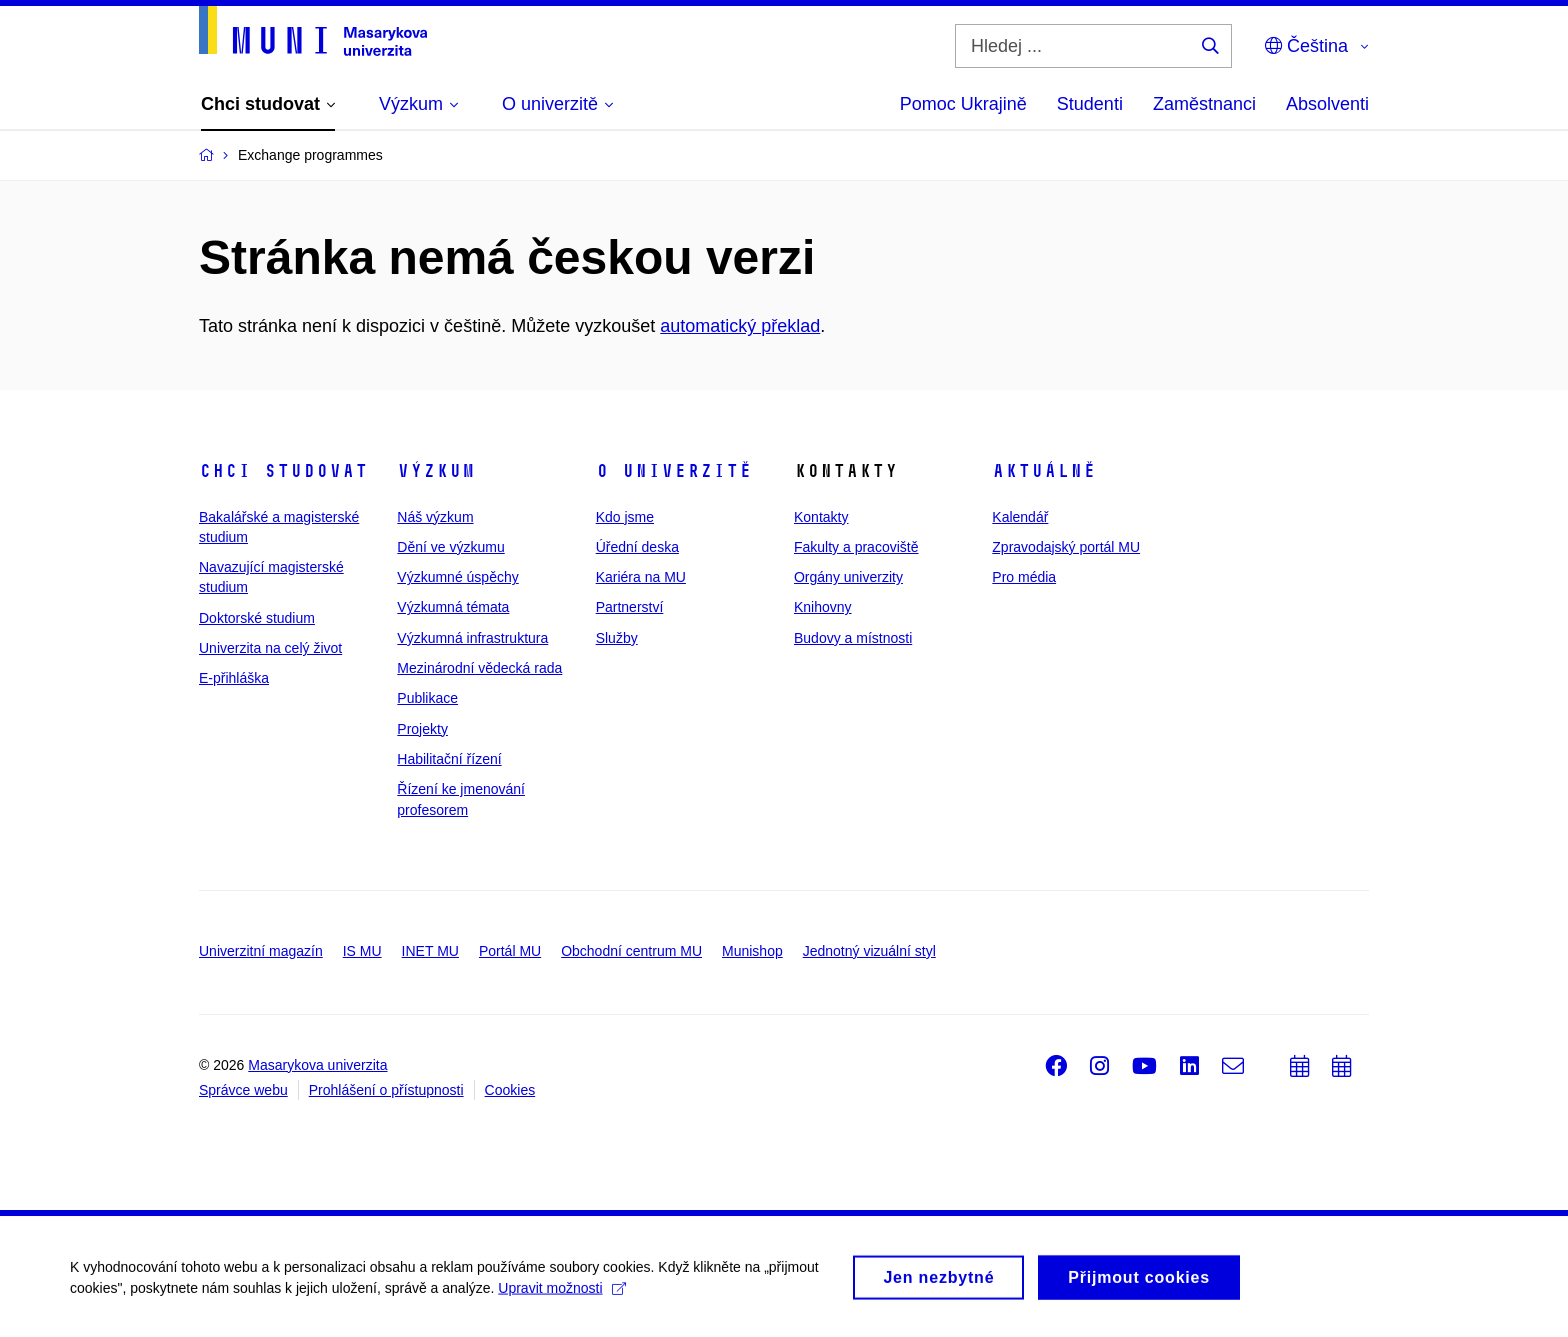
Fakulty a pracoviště (856, 547)
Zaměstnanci (1204, 104)
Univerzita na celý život (270, 648)
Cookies (510, 1090)
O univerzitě (674, 471)
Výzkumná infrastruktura (472, 638)
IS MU (362, 951)
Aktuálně (1044, 471)
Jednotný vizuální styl (869, 951)
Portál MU (510, 951)
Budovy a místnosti (853, 638)
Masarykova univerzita (317, 1065)
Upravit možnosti (561, 1294)
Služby (617, 638)
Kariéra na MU (641, 577)
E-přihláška (234, 678)
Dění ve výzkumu (450, 547)
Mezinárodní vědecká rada (479, 668)
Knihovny (823, 607)
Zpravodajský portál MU (1066, 547)
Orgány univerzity (848, 577)
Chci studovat (283, 471)
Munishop (752, 951)
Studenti (1090, 104)
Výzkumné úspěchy (457, 577)
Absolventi (1327, 104)
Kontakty (821, 517)
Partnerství (630, 607)
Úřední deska (637, 547)
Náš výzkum (435, 517)
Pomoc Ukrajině (963, 104)
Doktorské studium (257, 618)
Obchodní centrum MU (631, 951)
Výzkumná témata (453, 607)
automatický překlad (740, 326)
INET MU (430, 951)
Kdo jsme (625, 517)
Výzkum (436, 471)
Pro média (1024, 577)
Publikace (427, 698)
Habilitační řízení (449, 759)
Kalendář (1020, 517)
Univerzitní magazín (261, 951)
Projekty (422, 729)
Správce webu (243, 1090)
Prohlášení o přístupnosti (386, 1090)
